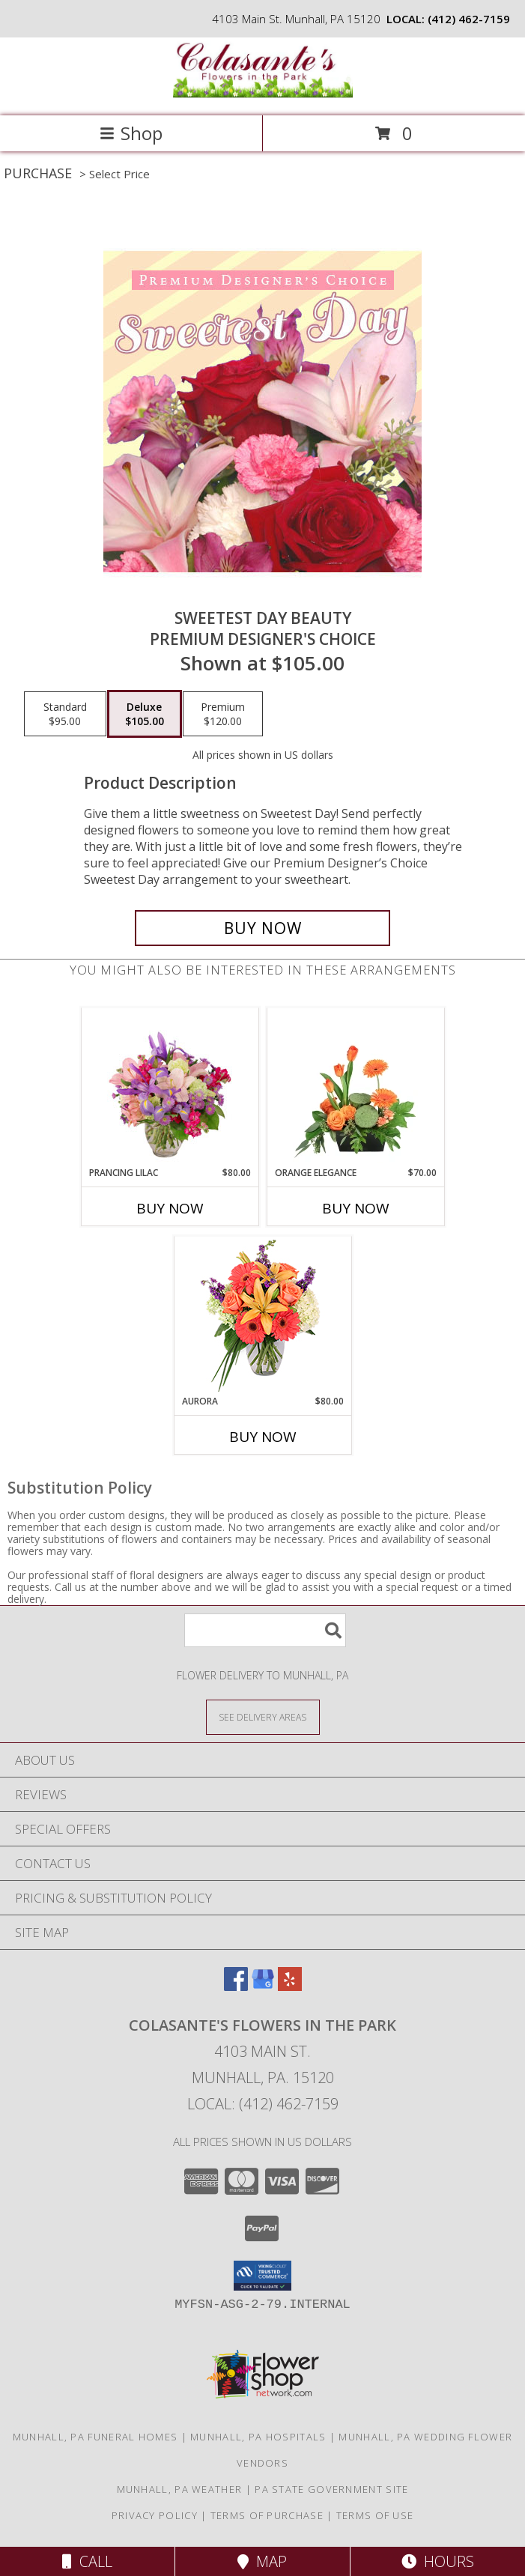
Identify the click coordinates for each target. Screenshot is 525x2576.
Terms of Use (375, 2515)
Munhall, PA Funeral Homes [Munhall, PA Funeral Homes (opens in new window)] (95, 2436)
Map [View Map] (262, 2561)
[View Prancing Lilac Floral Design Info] (169, 1087)
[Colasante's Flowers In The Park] (263, 94)
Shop (131, 133)
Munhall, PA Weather (180, 2489)
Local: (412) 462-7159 (263, 2104)
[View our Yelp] (290, 1986)
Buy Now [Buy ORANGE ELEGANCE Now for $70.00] (355, 1208)
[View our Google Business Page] (263, 1986)
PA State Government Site (331, 2489)
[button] (262, 2276)
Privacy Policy (155, 2515)
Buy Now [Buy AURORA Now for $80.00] (263, 1436)
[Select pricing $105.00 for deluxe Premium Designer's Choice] (144, 714)
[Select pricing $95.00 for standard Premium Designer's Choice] (65, 714)
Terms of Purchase (267, 2515)
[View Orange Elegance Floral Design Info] (355, 1087)
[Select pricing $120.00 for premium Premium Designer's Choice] (222, 714)
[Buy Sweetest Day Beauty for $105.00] (262, 928)
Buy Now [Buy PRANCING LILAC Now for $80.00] (170, 1208)
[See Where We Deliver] (263, 1716)
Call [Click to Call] (87, 2561)
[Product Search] (265, 1630)
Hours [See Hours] (437, 2561)
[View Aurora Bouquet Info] (262, 1316)
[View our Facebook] (236, 1986)
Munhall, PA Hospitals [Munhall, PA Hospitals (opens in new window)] (258, 2436)
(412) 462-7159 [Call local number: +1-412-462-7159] (469, 18)
